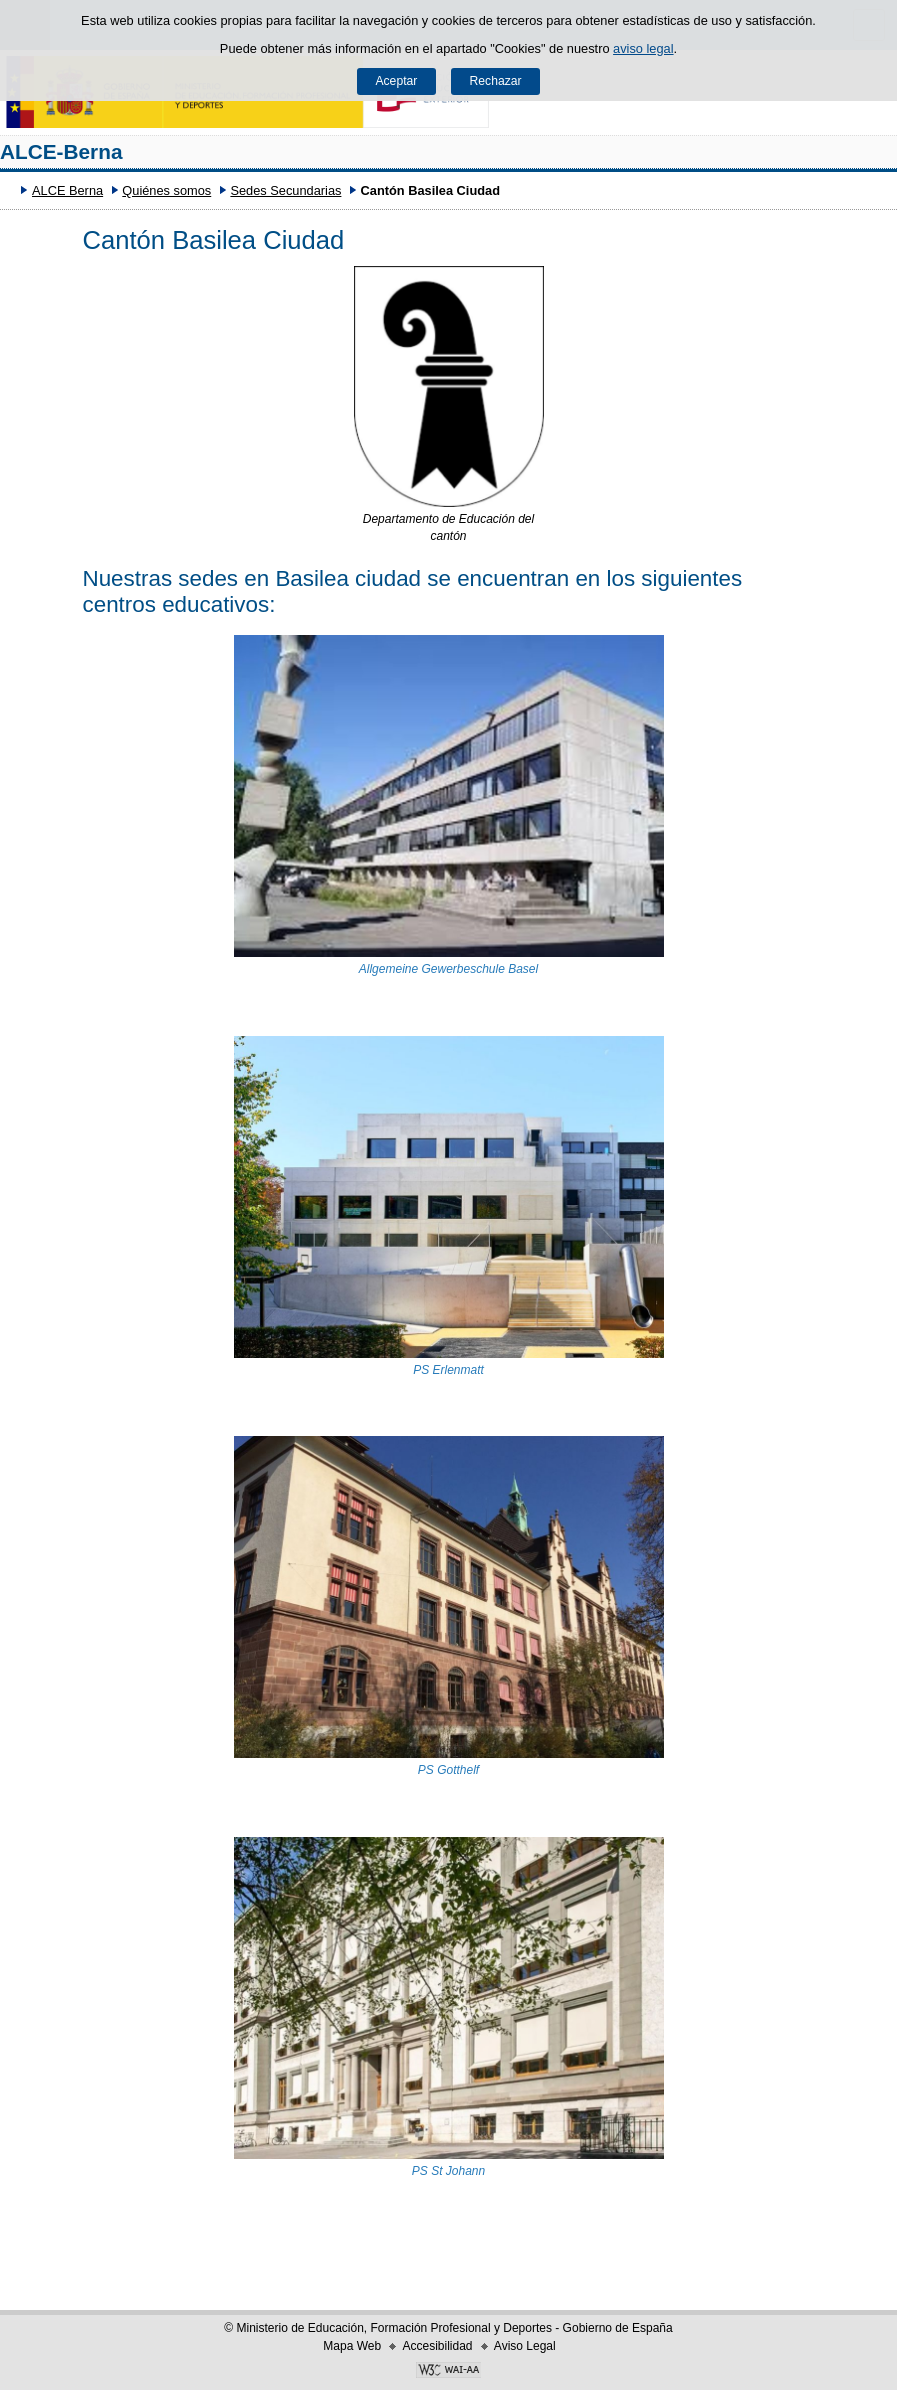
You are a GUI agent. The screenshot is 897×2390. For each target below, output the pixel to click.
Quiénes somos (166, 190)
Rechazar (496, 81)
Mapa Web (352, 2346)
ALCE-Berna (61, 151)
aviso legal (643, 48)
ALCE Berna (67, 190)
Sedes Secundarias (285, 190)
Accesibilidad (437, 2346)
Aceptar (396, 81)
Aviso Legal (525, 2346)
